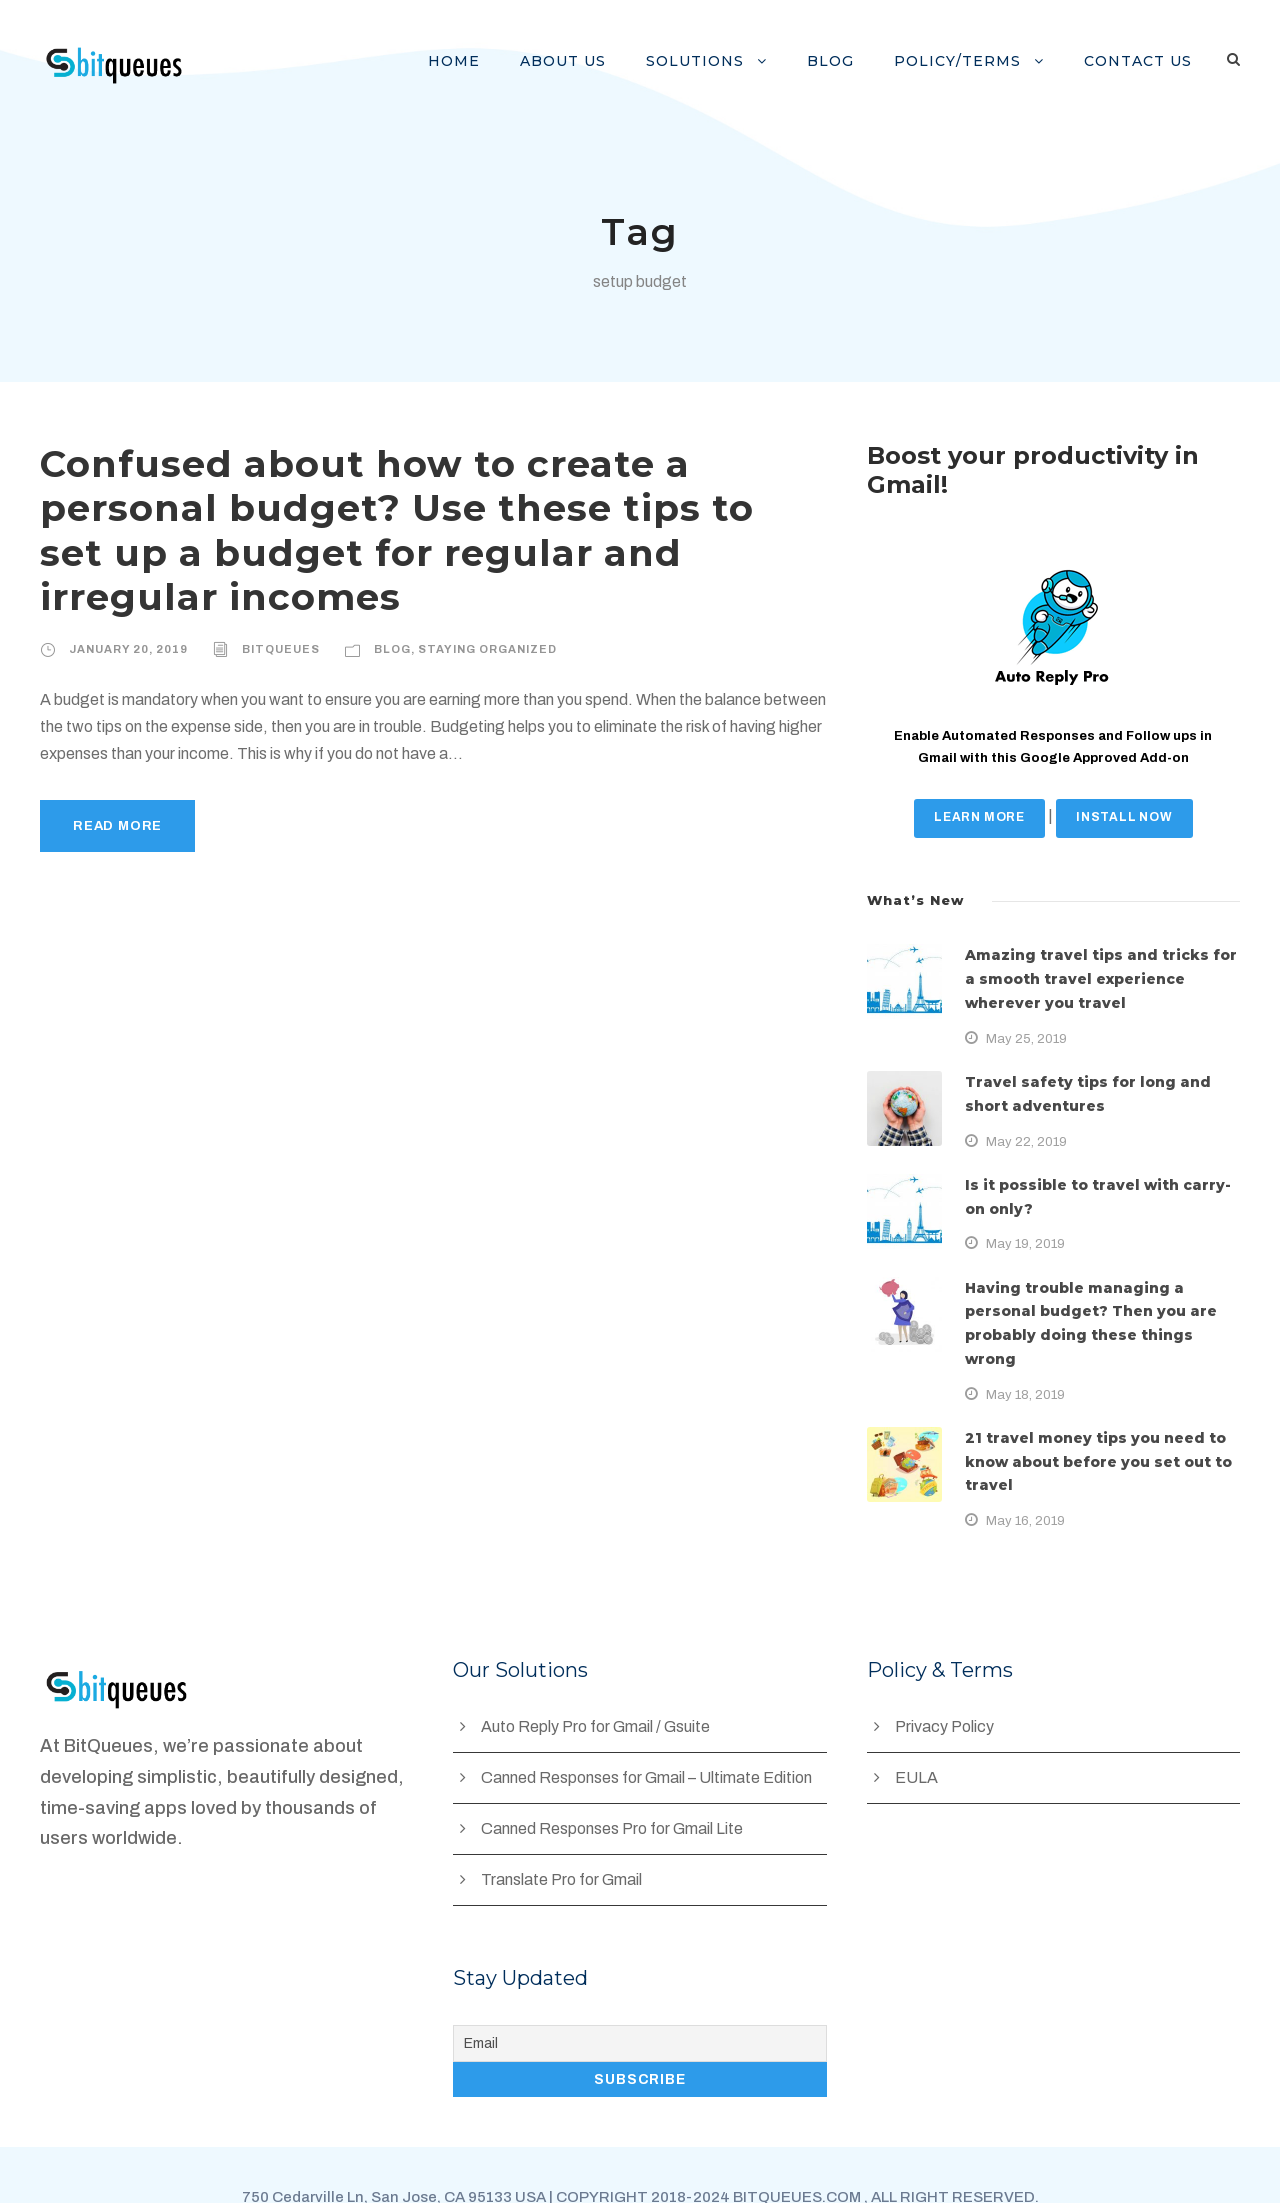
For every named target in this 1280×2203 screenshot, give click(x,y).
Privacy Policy (945, 1679)
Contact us (1142, 61)
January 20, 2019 (126, 604)
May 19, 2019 (1025, 1243)
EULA (916, 1730)
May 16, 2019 (1025, 1473)
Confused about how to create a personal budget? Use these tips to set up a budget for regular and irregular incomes (428, 508)
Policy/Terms (971, 61)
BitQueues (273, 604)
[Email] (639, 1997)
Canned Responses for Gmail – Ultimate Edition (651, 1730)
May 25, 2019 (1025, 1038)
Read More (116, 781)
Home (495, 61)
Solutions (722, 61)
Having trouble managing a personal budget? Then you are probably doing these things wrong (1090, 1312)
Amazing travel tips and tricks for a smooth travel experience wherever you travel (1096, 979)
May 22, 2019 (1025, 1141)
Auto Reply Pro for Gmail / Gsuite (599, 1679)
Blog (851, 61)
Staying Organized (475, 604)
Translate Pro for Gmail (563, 1832)
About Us (597, 61)
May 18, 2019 (1025, 1370)
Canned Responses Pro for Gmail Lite (615, 1781)
